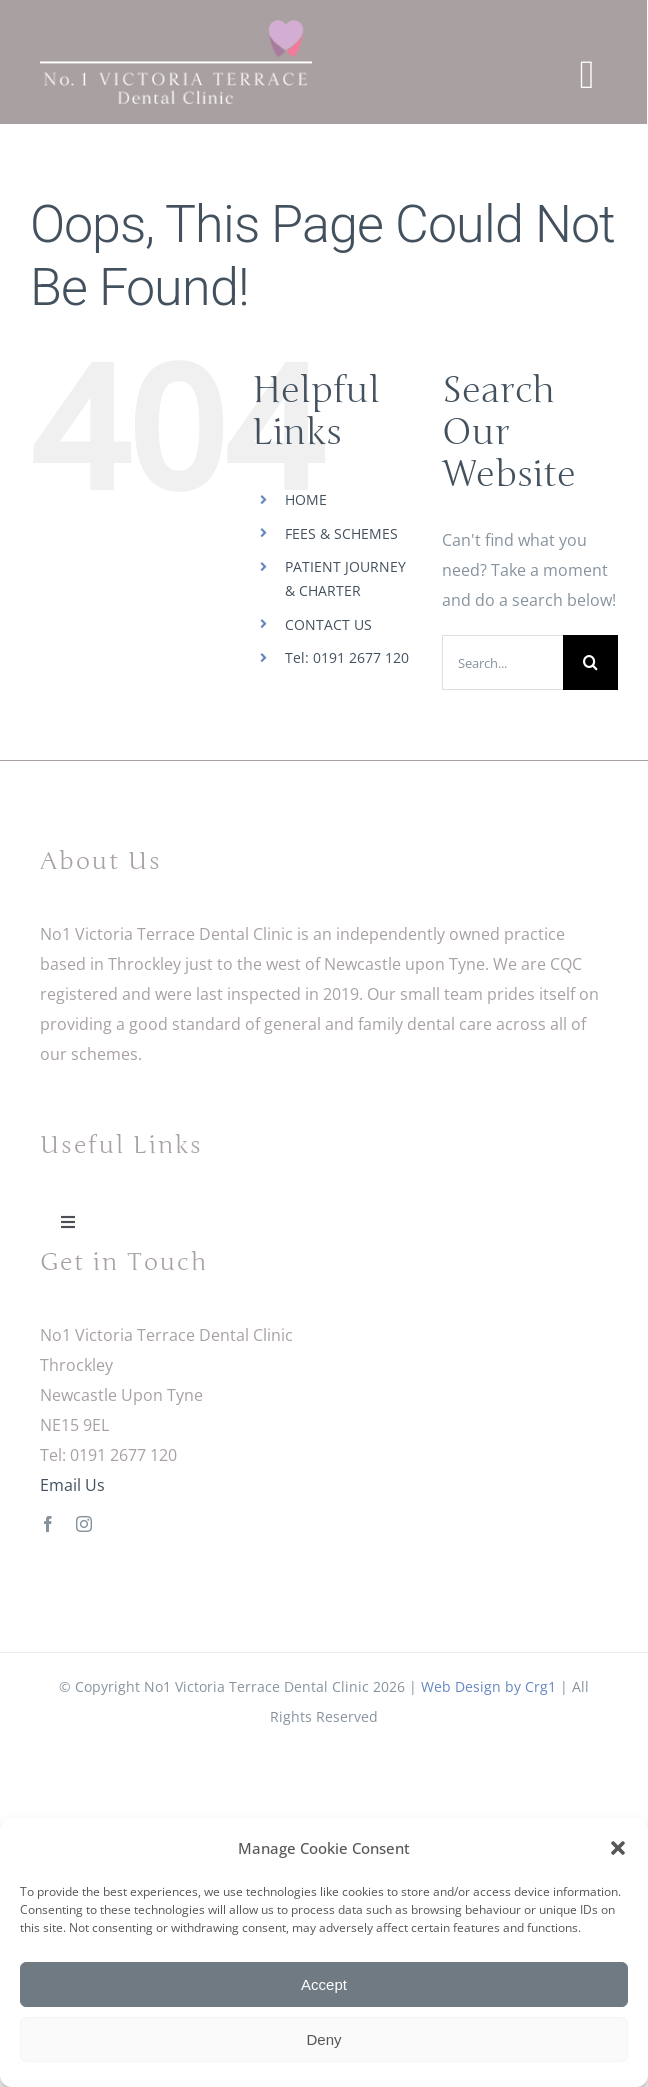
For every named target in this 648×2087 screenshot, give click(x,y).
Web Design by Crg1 (488, 1686)
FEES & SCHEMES (341, 533)
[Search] (590, 662)
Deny (323, 2039)
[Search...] (502, 662)
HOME (306, 499)
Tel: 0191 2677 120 (347, 657)
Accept (324, 1984)
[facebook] (48, 1524)
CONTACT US (328, 624)
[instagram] (84, 1524)
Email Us (72, 1485)
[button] (618, 1848)
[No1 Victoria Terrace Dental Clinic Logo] (176, 28)
